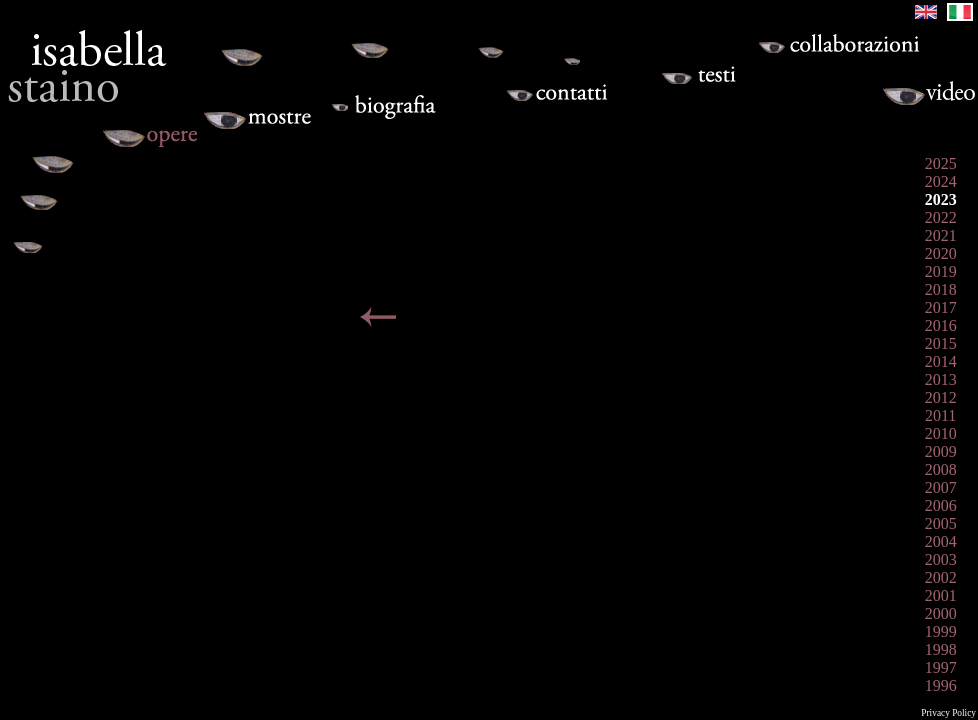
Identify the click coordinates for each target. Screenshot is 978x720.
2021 (941, 235)
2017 (941, 307)
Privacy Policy (948, 713)
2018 (941, 289)
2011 (940, 415)
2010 (941, 433)
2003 (941, 559)
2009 (941, 451)
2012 (941, 397)
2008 (941, 469)
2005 (941, 523)
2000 (941, 613)
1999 (941, 631)
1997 (941, 667)
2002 (941, 577)
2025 (941, 163)
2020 (941, 253)
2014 (941, 361)
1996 (941, 685)
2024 (941, 181)
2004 (941, 541)
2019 (941, 271)
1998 (941, 649)
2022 (941, 217)
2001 (941, 595)
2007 (941, 487)
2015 (941, 343)
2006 (941, 505)
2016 (941, 325)
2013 (941, 379)
